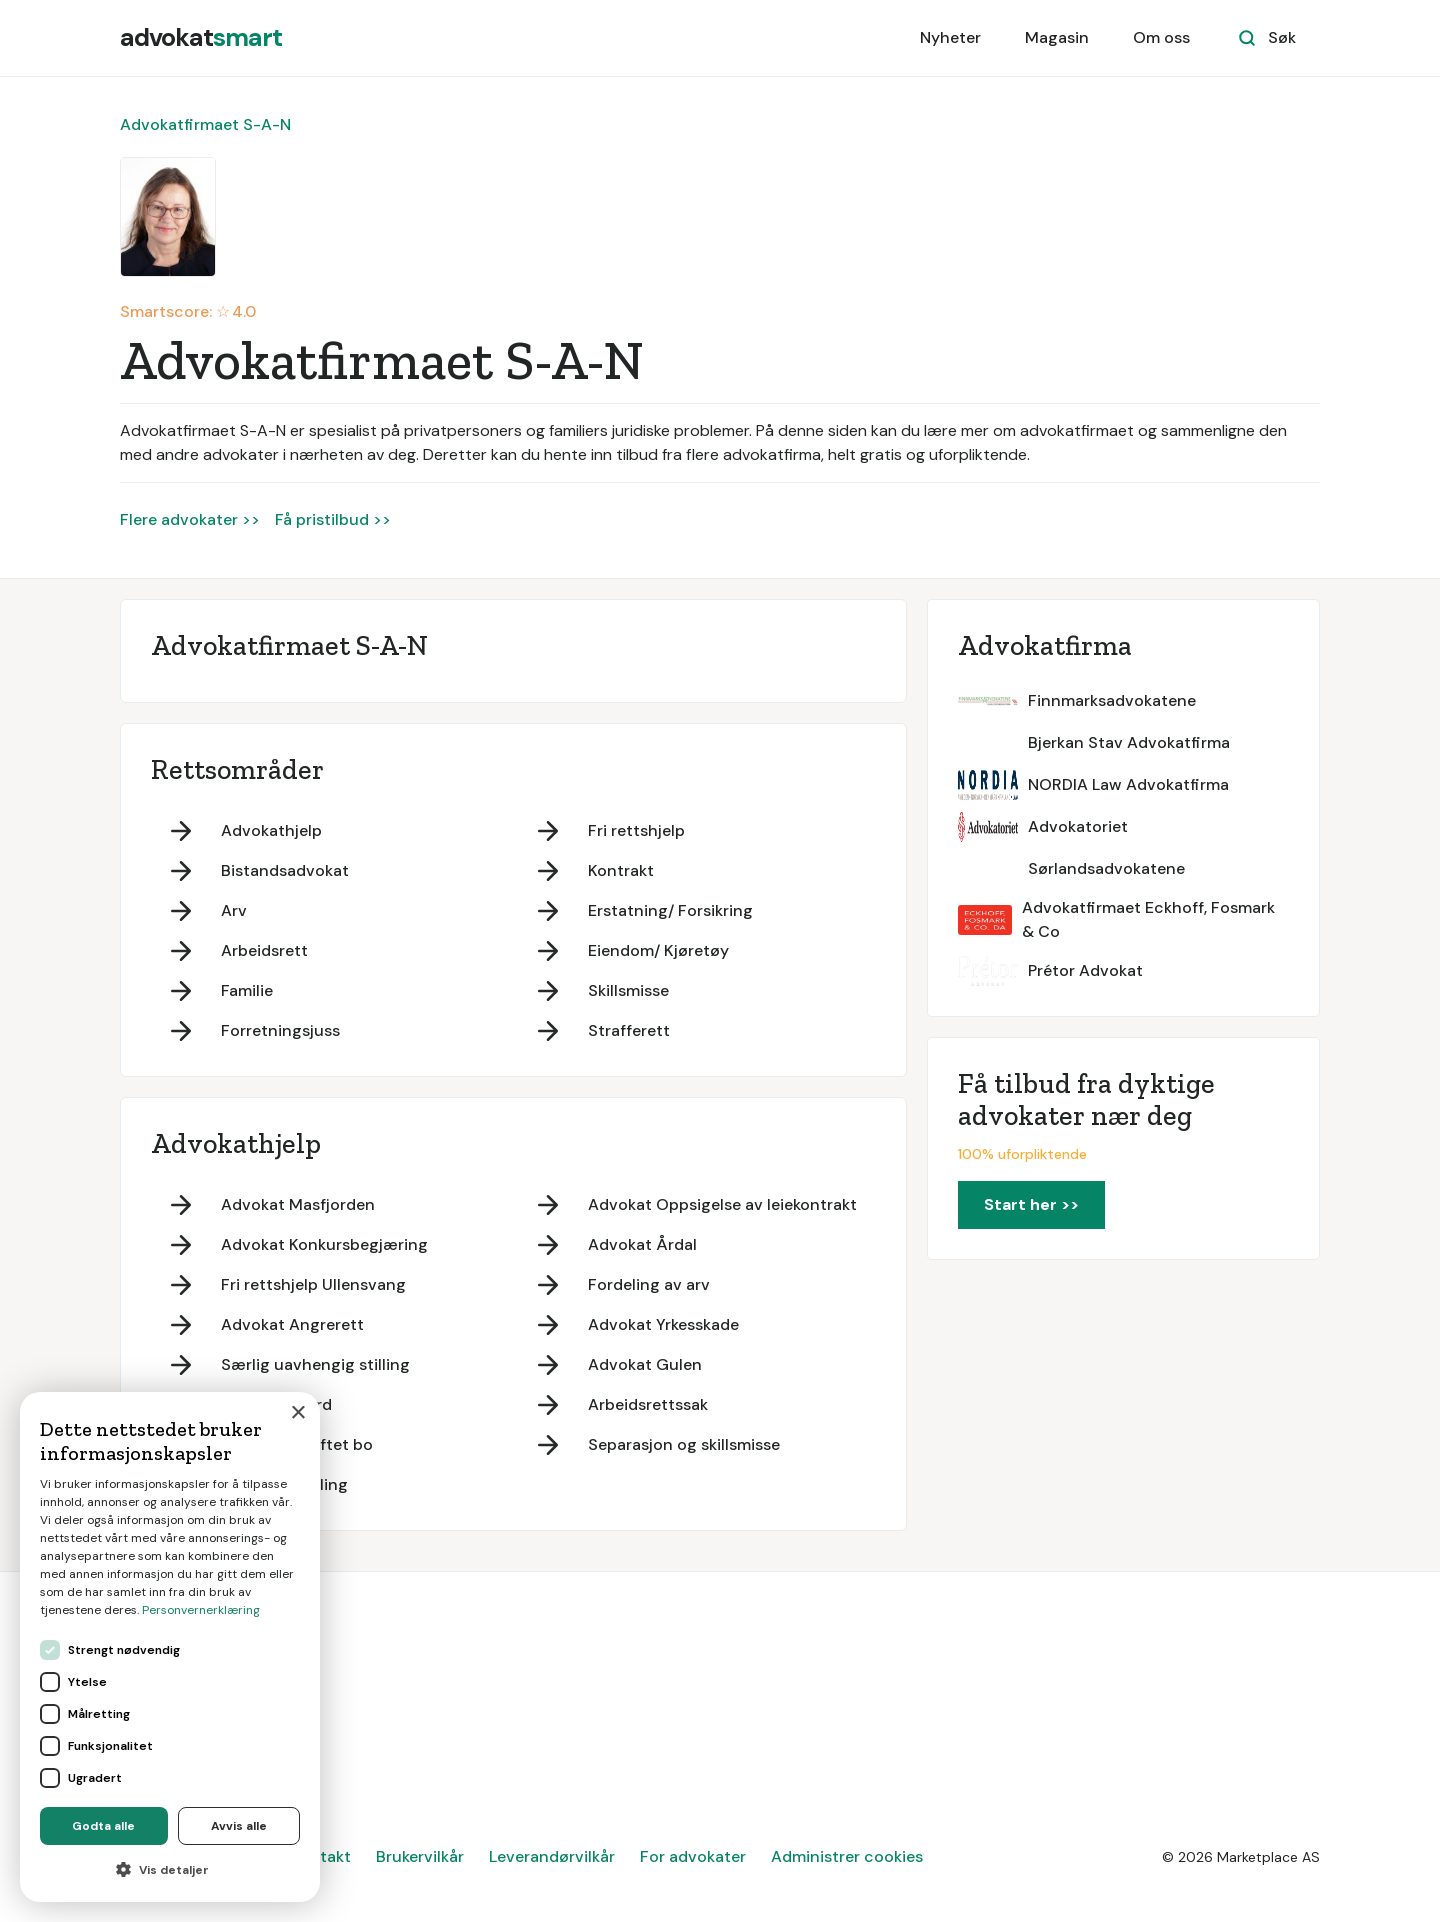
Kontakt (321, 1856)
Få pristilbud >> (333, 519)
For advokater (693, 1856)
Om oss (1161, 37)
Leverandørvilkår (552, 1856)
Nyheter (950, 37)
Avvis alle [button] (239, 1826)
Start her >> (1031, 1204)
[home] (201, 38)
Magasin (1057, 37)
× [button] (297, 1413)
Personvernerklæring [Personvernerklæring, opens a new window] (201, 1610)
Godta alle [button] (103, 1826)
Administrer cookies (847, 1856)
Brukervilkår (420, 1856)
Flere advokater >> (190, 519)
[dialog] (170, 1647)
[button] (170, 1870)
